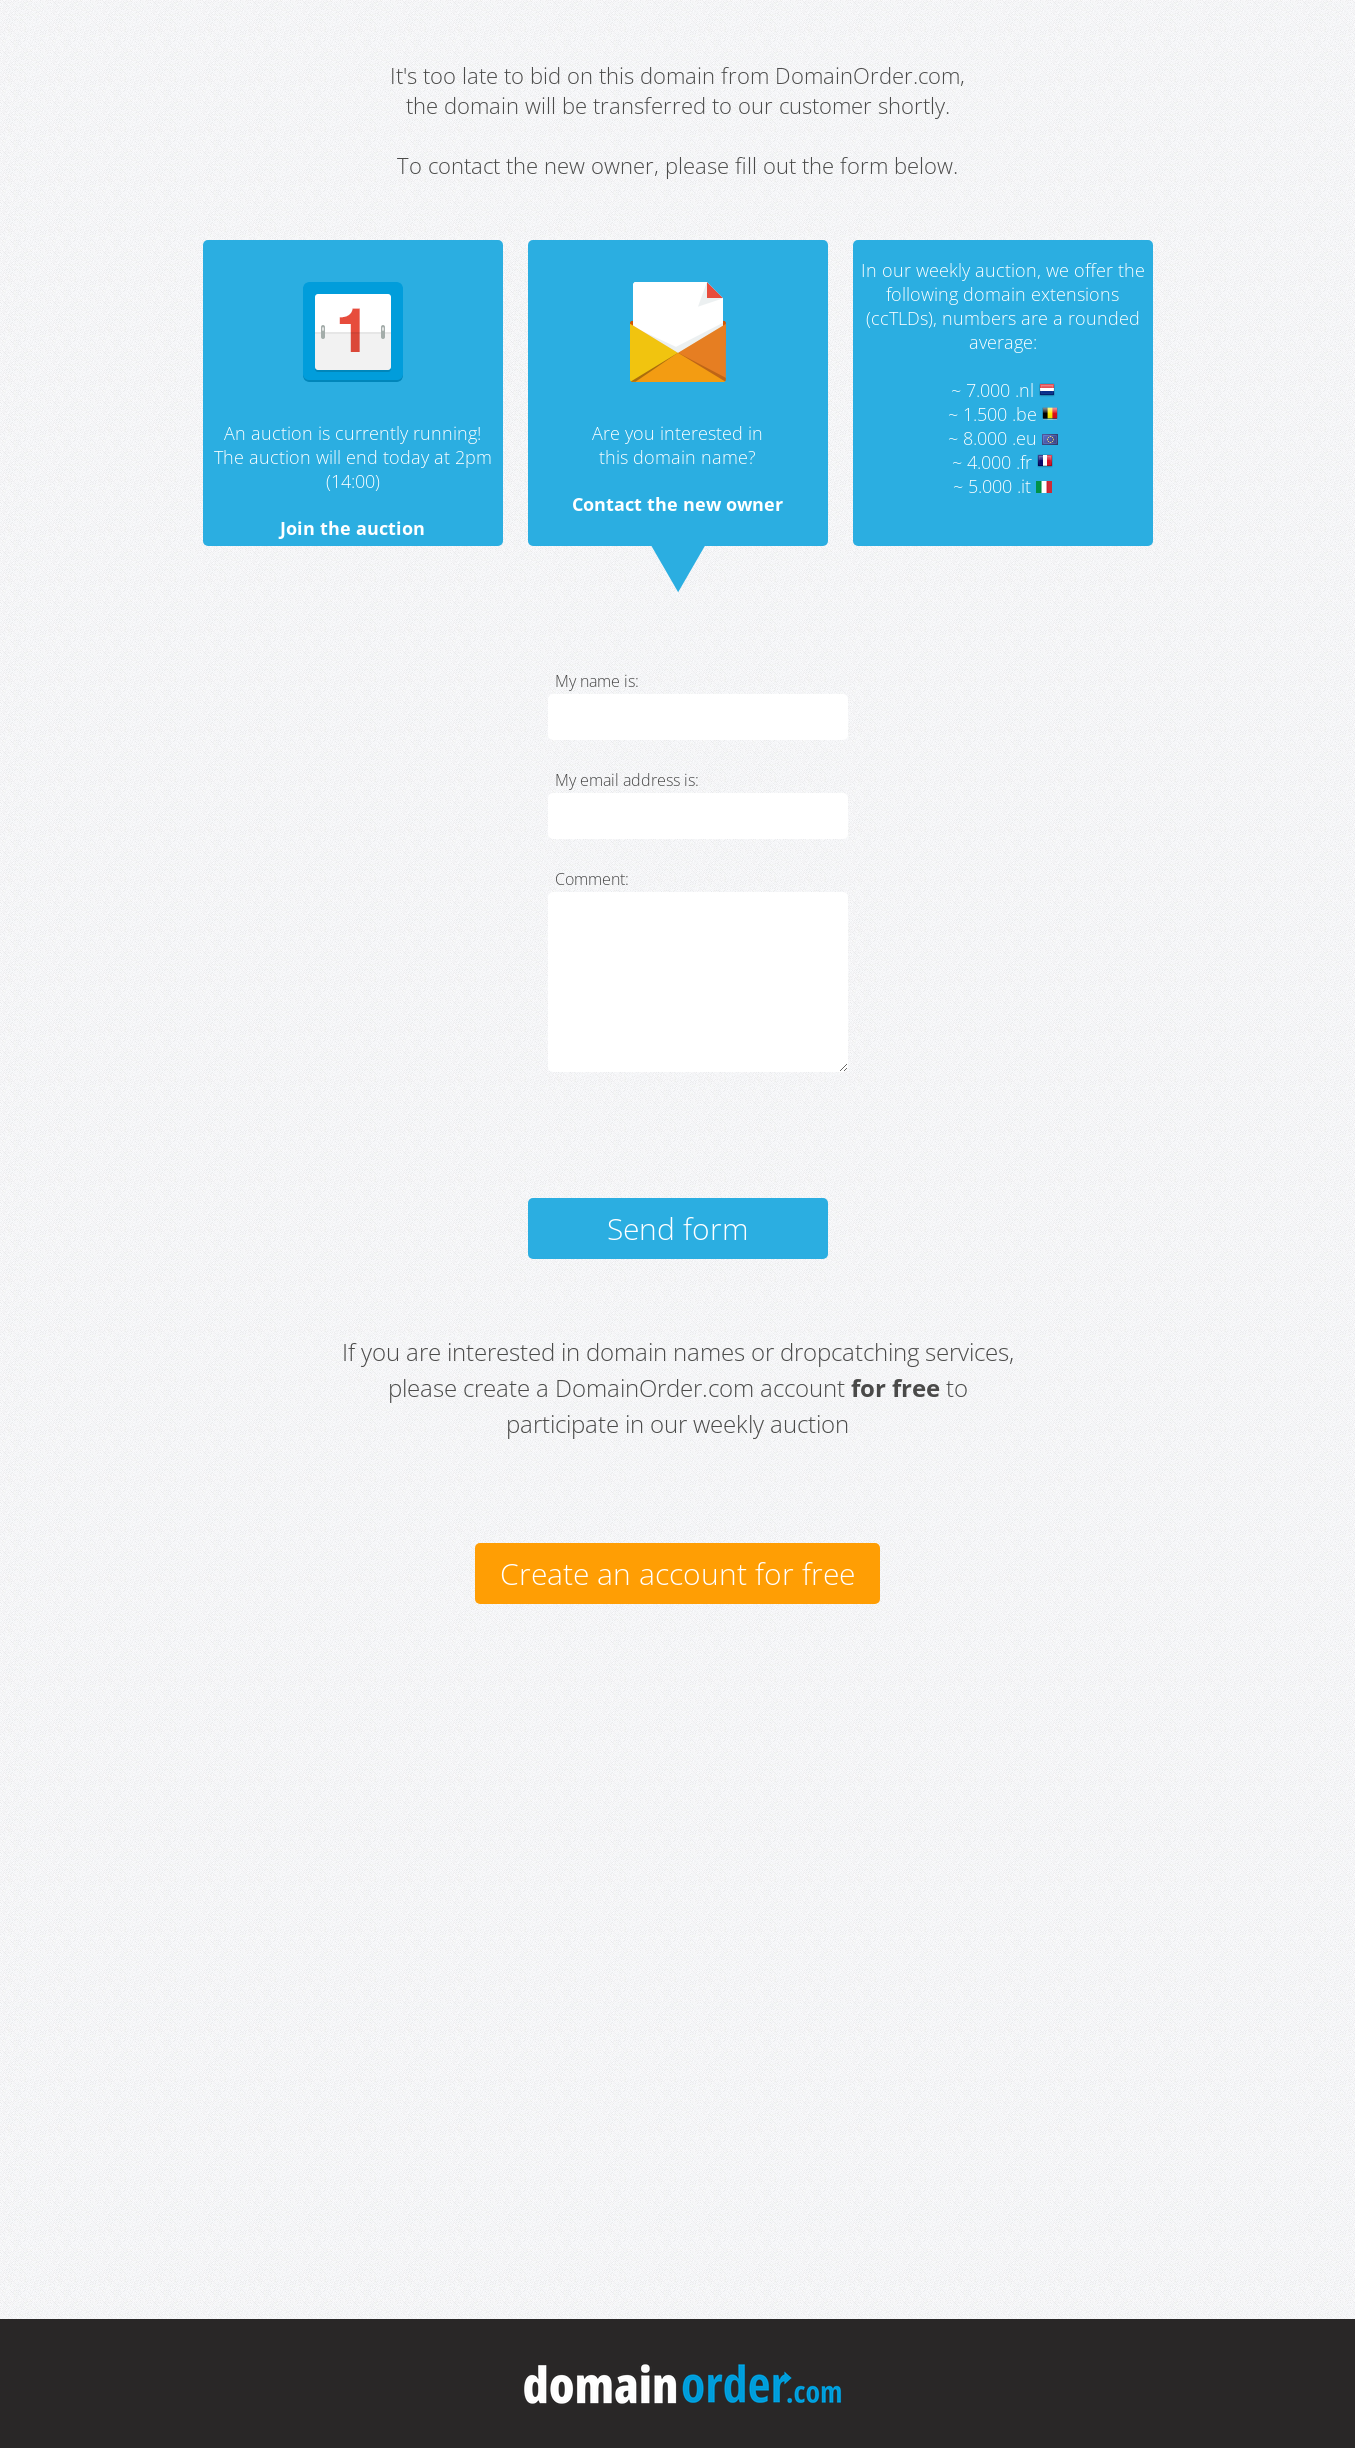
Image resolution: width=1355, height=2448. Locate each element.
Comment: (592, 879)
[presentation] (700, 1144)
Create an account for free (677, 1573)
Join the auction (352, 528)
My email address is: (627, 780)
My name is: (597, 681)
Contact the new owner (677, 504)
